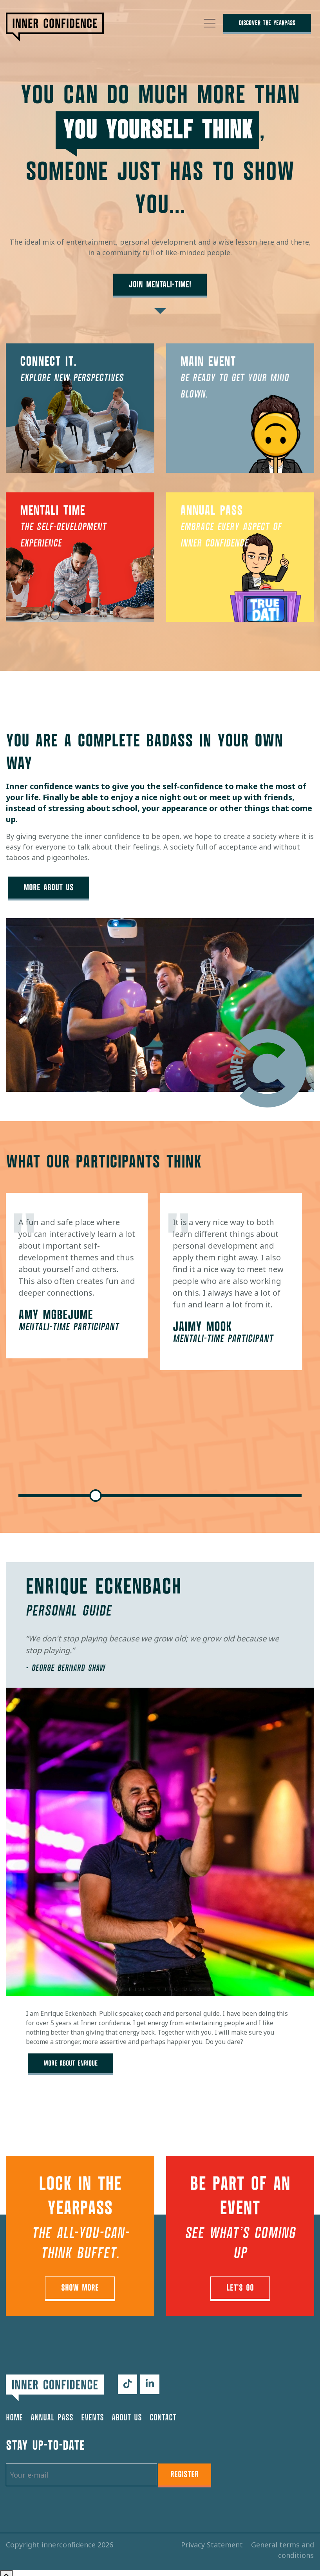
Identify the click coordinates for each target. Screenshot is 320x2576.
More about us (50, 886)
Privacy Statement (213, 2538)
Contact (163, 2411)
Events (92, 2411)
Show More (80, 2282)
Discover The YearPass (267, 23)
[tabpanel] (77, 1273)
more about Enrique (72, 2060)
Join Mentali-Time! (160, 284)
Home (14, 2411)
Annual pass (52, 2411)
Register (184, 2468)
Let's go (240, 2282)
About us (127, 2411)
